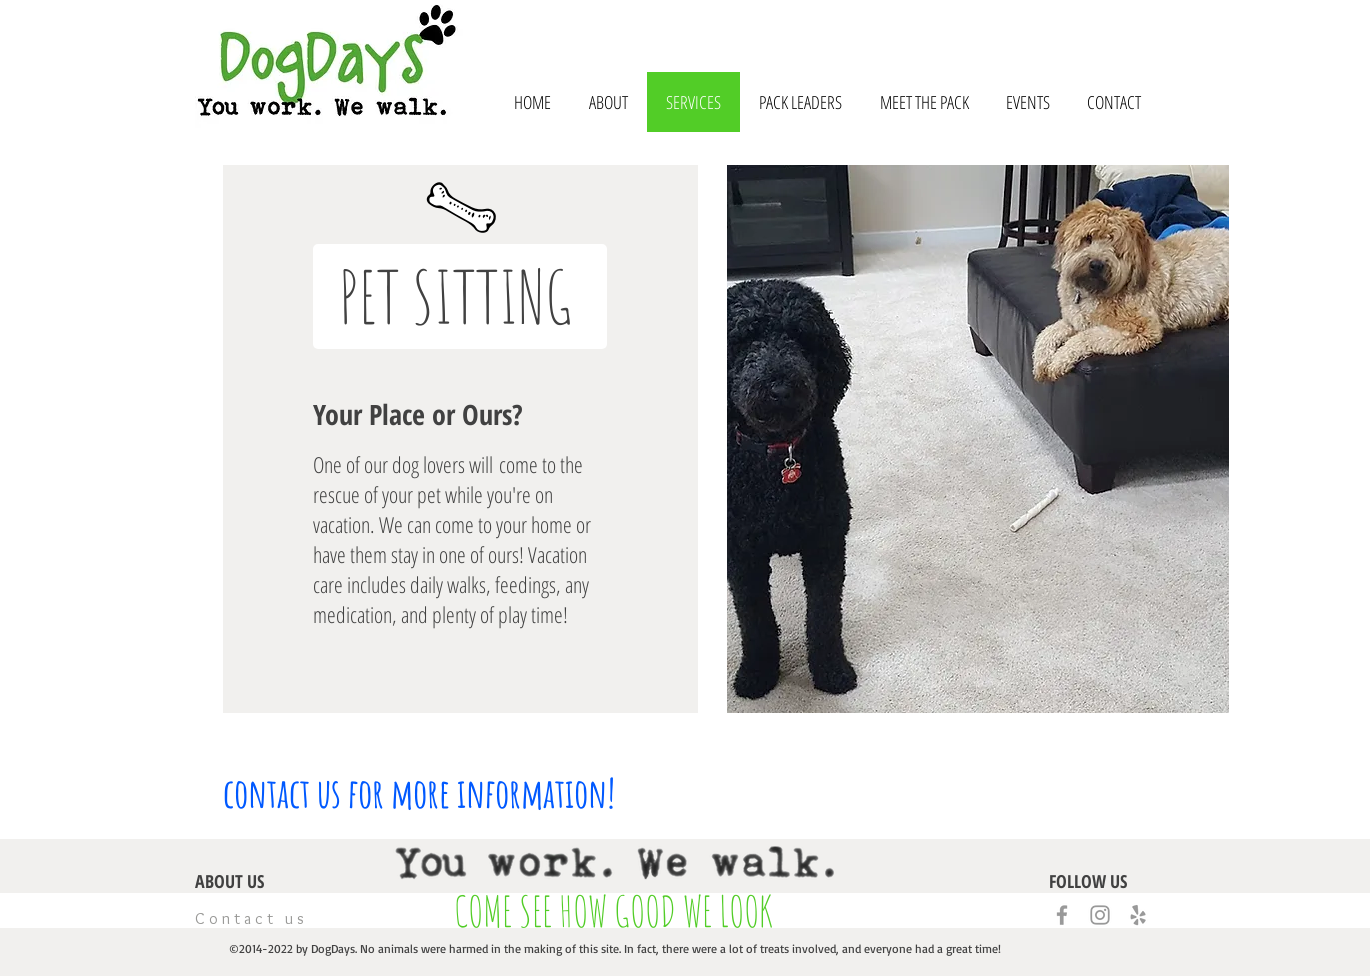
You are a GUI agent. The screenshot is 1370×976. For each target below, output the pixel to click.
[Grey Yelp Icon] (1138, 915)
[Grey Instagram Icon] (1100, 915)
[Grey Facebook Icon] (1062, 915)
